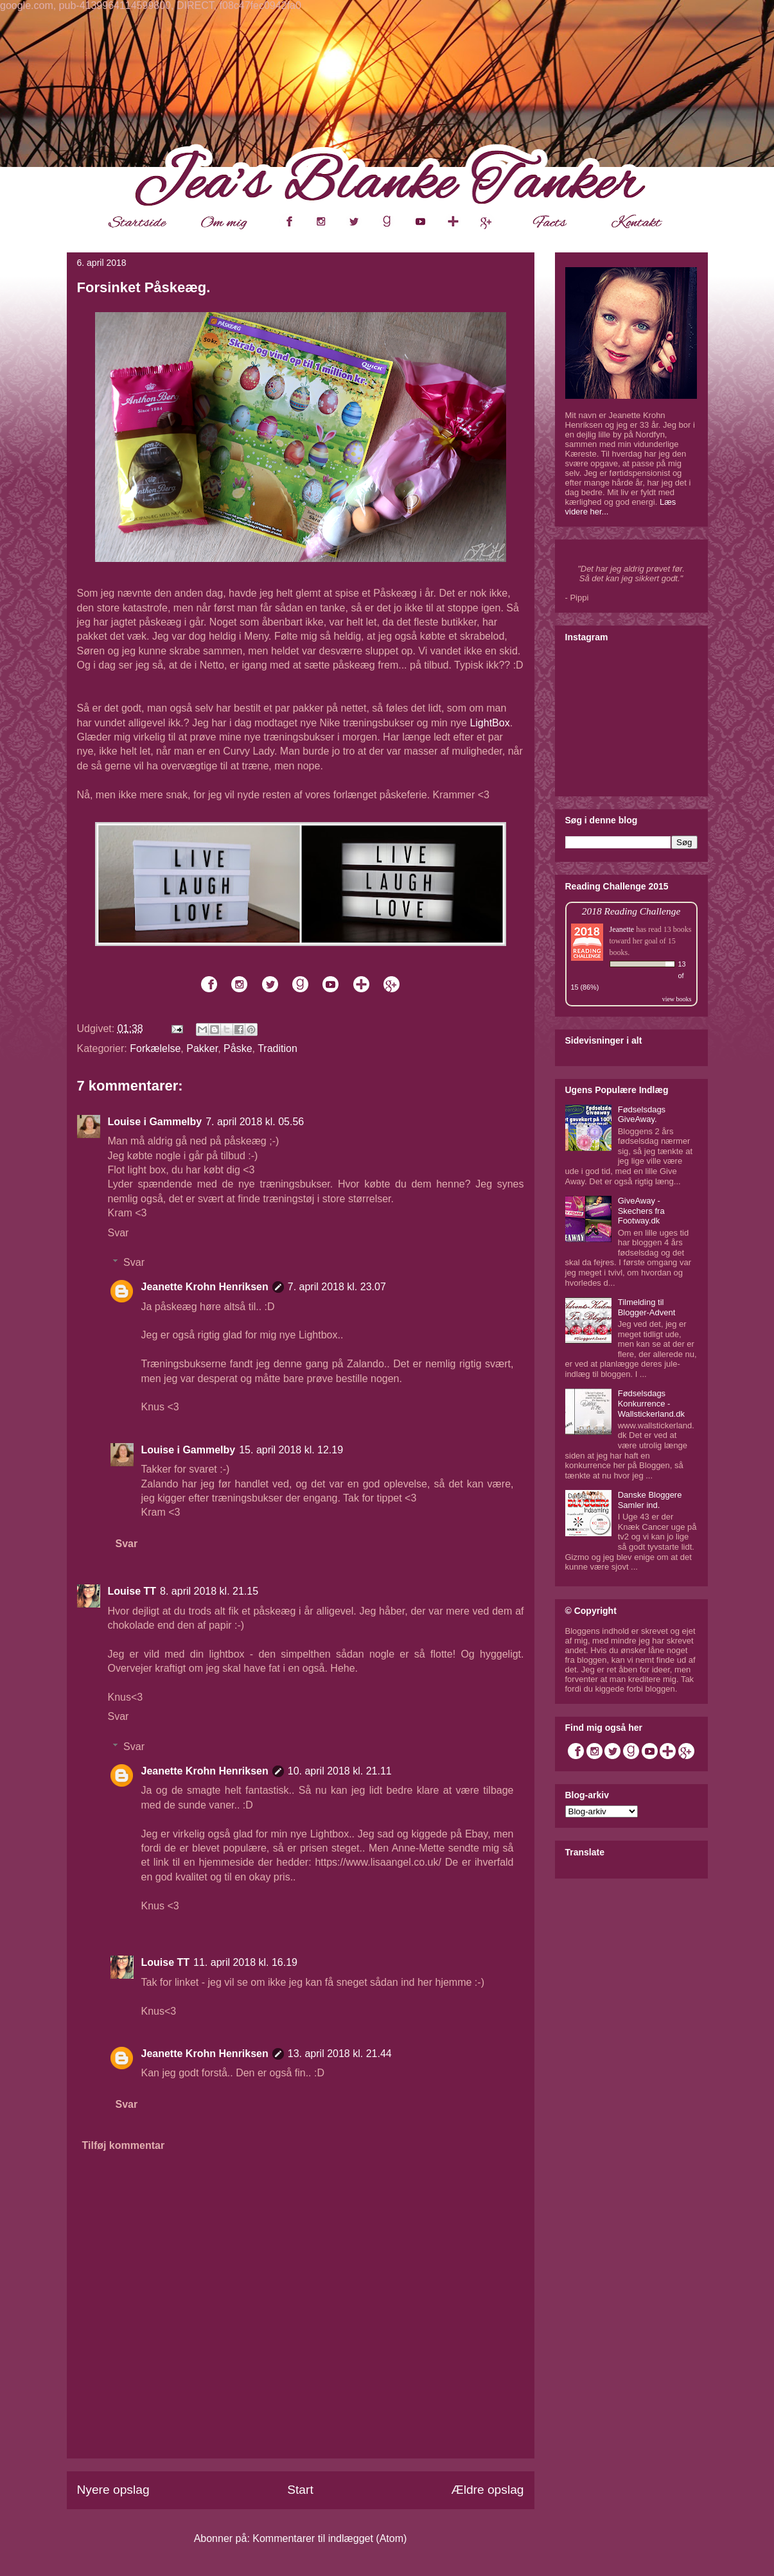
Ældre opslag (487, 2489)
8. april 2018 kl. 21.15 (209, 1591)
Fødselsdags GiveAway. (641, 1115)
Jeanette (622, 929)
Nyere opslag (113, 2489)
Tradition (277, 1048)
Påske (238, 1048)
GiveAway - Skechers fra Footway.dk (641, 1210)
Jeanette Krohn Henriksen (204, 1286)
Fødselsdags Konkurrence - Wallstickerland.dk (651, 1403)
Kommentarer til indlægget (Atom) (329, 2538)
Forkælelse (155, 1048)
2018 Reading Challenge (631, 911)
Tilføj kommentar (123, 2145)
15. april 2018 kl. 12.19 (291, 1449)
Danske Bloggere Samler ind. (650, 1500)
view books (677, 999)
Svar (118, 1232)
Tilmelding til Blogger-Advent (647, 1307)
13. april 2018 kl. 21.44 (340, 2053)
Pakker (202, 1048)
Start (300, 2489)
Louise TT (132, 1591)
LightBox (489, 722)
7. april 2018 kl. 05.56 (255, 1121)
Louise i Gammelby (155, 1121)
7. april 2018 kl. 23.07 (337, 1286)
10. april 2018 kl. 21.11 (340, 1771)
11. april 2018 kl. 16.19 (245, 1962)
